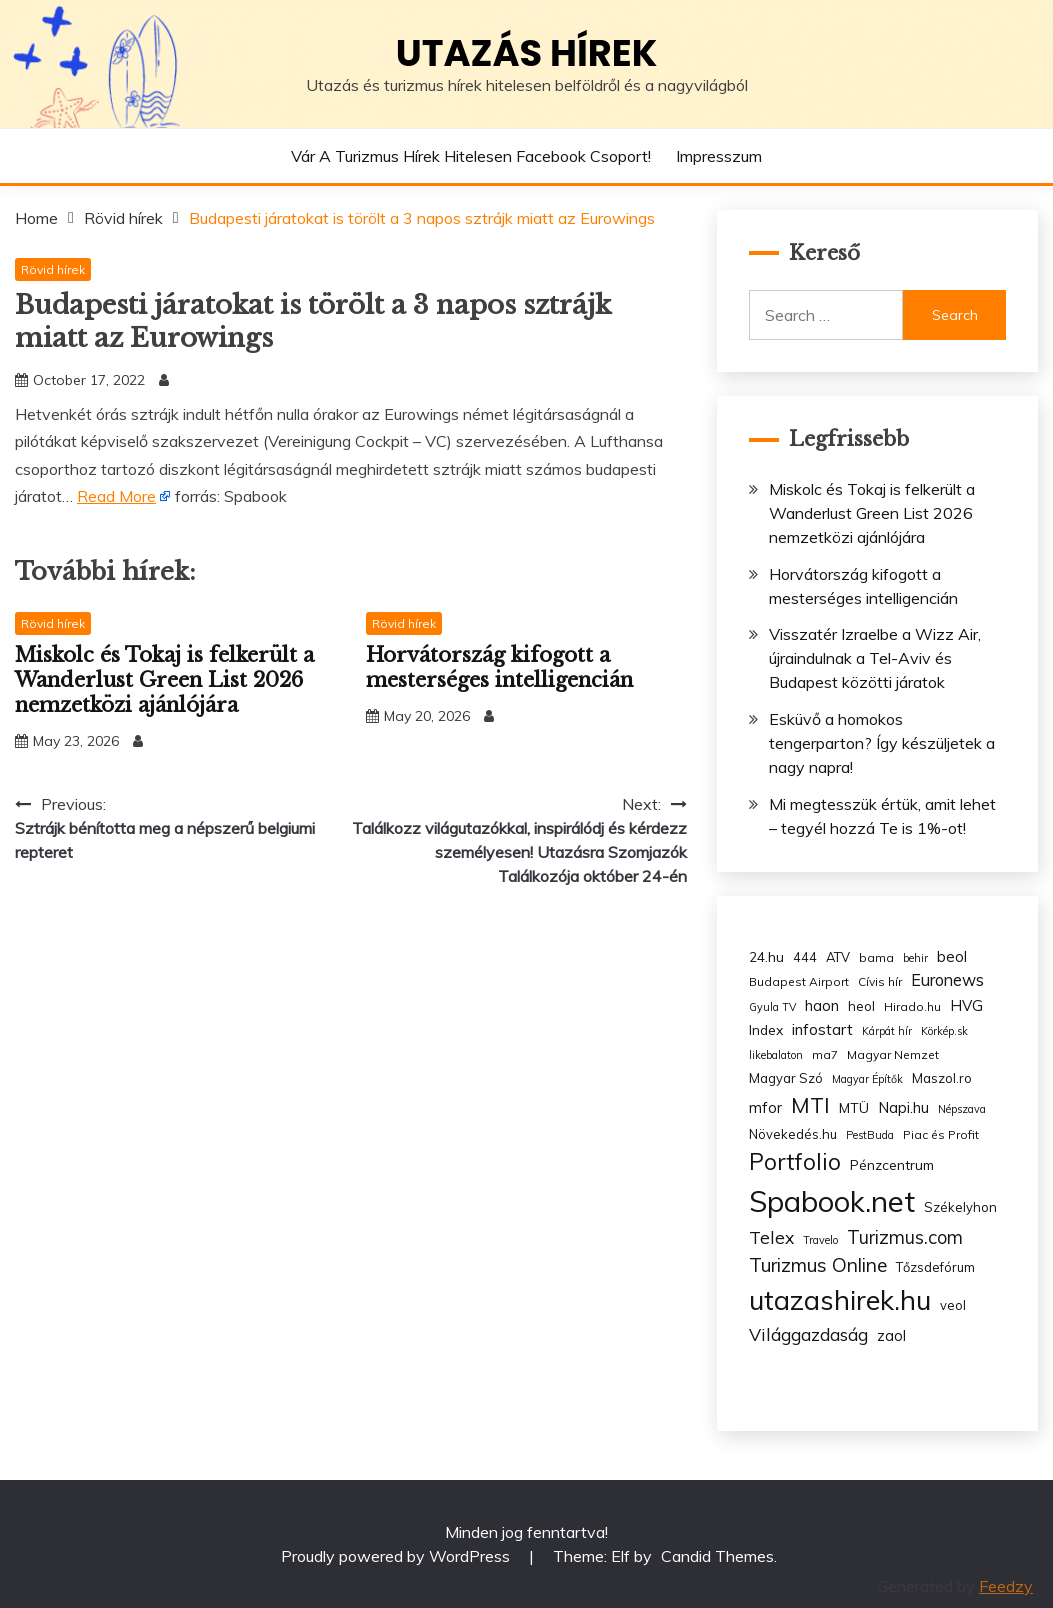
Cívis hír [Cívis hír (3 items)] (880, 981)
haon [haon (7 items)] (822, 1005)
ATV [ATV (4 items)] (838, 957)
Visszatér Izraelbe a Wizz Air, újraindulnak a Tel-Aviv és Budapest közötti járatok (875, 658)
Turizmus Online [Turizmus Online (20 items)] (818, 1265)
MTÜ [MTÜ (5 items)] (854, 1107)
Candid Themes (717, 1556)
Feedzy (1006, 1586)
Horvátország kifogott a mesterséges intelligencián (499, 667)
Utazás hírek (527, 53)
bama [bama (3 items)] (876, 957)
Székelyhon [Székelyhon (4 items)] (960, 1207)
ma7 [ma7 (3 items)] (825, 1054)
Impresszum (719, 156)
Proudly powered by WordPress (397, 1556)
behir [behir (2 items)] (915, 958)
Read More (116, 496)
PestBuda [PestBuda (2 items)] (870, 1135)
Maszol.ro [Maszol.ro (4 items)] (942, 1078)
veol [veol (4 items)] (953, 1305)
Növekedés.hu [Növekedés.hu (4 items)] (793, 1134)
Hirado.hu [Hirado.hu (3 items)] (912, 1006)
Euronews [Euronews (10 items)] (947, 980)
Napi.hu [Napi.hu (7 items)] (903, 1107)
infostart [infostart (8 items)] (822, 1029)
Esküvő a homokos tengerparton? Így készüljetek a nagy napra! (882, 743)
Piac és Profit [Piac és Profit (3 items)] (941, 1134)
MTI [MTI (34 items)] (810, 1105)
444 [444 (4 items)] (805, 957)
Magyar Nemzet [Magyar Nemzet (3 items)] (893, 1054)
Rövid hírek (53, 269)
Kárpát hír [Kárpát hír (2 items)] (887, 1031)
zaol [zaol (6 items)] (891, 1336)
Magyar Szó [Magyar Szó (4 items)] (786, 1078)
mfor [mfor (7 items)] (765, 1107)
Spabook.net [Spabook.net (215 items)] (832, 1201)
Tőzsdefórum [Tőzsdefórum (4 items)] (935, 1267)
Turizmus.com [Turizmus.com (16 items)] (905, 1237)
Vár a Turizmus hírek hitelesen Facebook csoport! (471, 156)
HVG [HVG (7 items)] (966, 1005)
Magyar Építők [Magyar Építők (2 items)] (867, 1079)
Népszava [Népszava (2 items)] (962, 1109)
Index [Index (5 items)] (766, 1029)
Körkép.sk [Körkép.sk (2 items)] (944, 1031)
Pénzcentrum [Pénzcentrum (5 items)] (892, 1164)
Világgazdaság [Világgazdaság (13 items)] (808, 1334)
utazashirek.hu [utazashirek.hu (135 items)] (840, 1300)
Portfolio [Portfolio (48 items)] (795, 1161)
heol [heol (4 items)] (861, 1006)
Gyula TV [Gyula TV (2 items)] (772, 1007)
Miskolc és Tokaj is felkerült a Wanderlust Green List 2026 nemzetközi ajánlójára (164, 680)
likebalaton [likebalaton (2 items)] (776, 1055)
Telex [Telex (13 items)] (771, 1237)
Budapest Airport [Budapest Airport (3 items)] (799, 981)
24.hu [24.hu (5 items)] (766, 956)
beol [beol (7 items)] (952, 956)
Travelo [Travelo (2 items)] (820, 1240)
